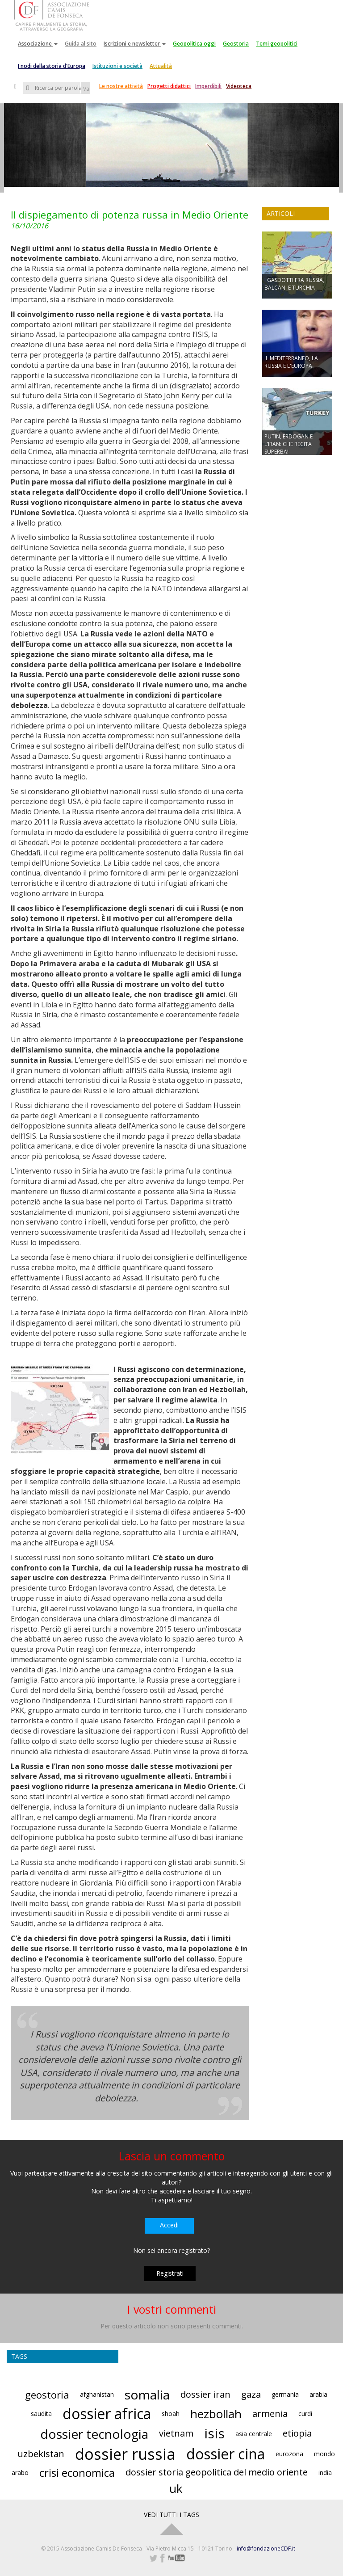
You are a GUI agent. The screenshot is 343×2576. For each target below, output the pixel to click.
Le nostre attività (121, 86)
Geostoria (236, 43)
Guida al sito (80, 43)
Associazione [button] (38, 43)
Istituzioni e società (117, 66)
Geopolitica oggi (194, 43)
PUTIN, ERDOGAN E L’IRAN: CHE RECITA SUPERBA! (288, 444)
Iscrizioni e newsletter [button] (135, 43)
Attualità (161, 66)
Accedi (169, 2225)
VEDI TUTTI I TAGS (171, 2514)
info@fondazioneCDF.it (266, 2548)
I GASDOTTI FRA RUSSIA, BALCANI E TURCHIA (294, 283)
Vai (86, 89)
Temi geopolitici (276, 43)
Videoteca (238, 86)
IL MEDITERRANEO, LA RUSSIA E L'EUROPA (291, 362)
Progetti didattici (169, 86)
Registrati (170, 2273)
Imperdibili (208, 86)
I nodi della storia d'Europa (51, 66)
